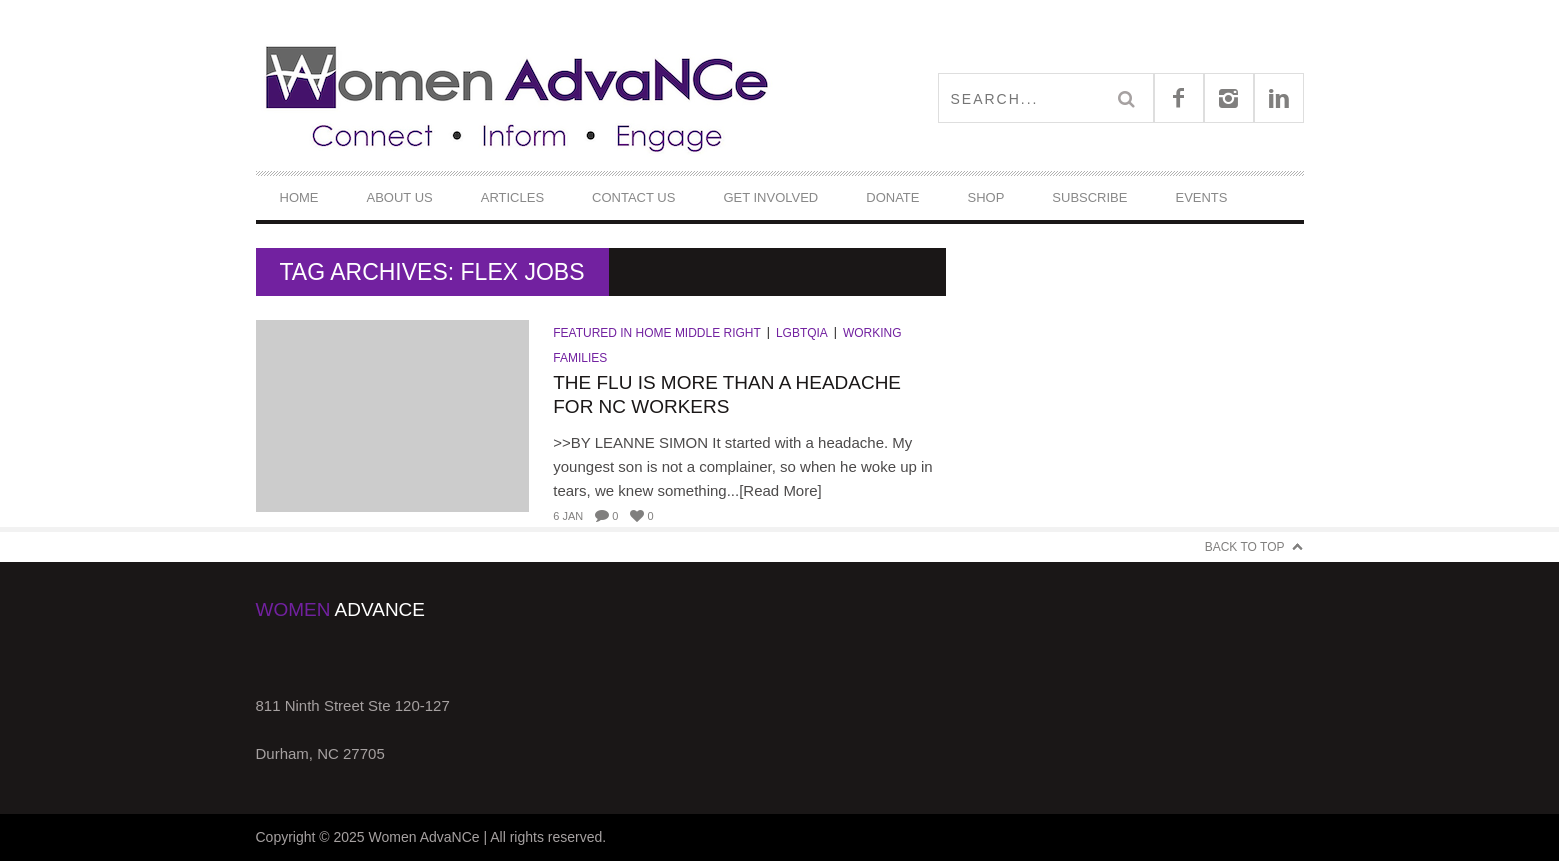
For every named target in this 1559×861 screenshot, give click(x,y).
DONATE (892, 197)
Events (1201, 197)
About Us (400, 197)
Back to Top (1245, 547)
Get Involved (770, 197)
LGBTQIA (802, 333)
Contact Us (633, 197)
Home (299, 197)
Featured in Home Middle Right (657, 333)
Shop (985, 197)
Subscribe (1089, 197)
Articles (512, 197)
